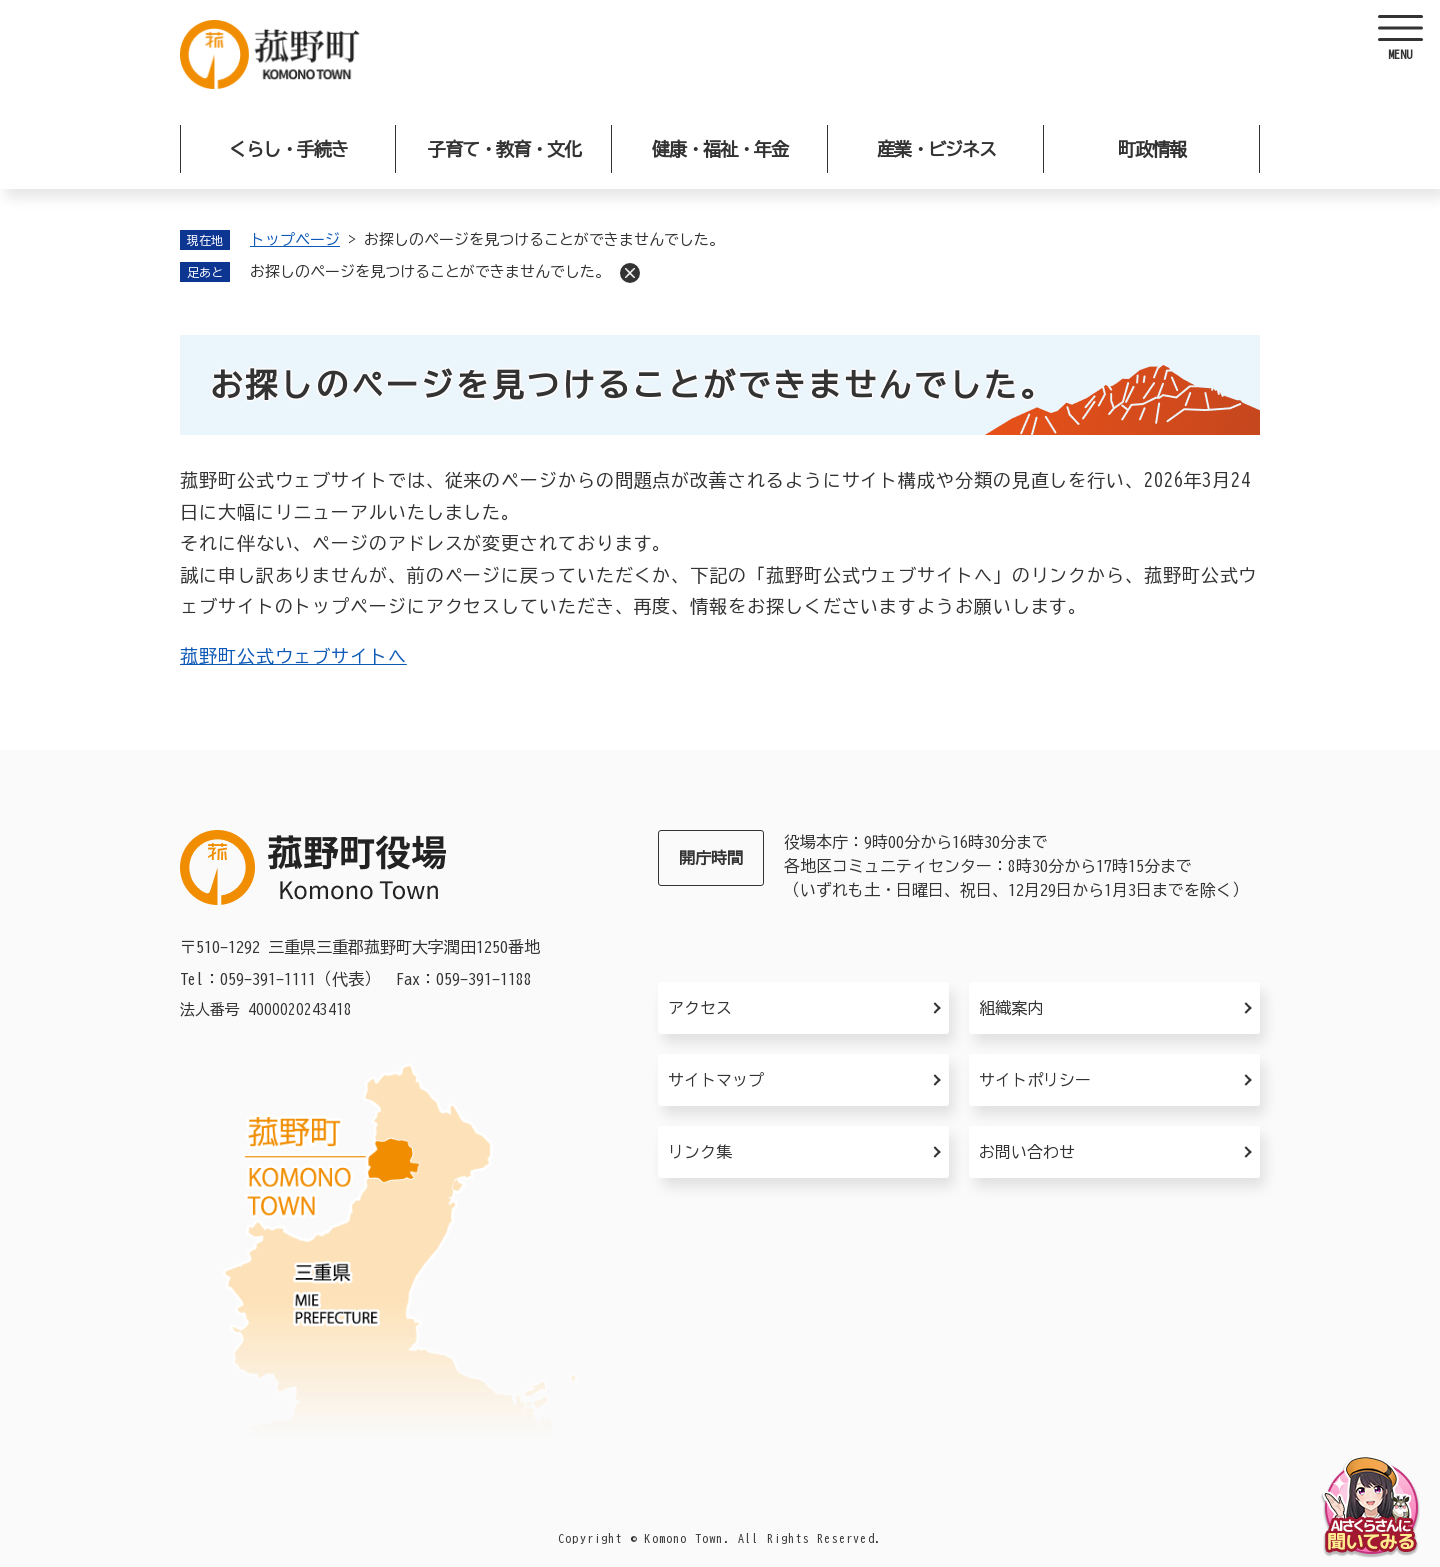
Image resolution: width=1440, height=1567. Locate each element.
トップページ (295, 239)
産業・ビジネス (936, 149)
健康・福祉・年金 (720, 149)
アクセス (700, 1008)
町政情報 (1152, 149)
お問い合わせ (1027, 1152)
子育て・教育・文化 (504, 149)
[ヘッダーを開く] (1400, 40)
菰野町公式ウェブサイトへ (293, 656)
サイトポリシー (1035, 1080)
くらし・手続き (288, 149)
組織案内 (1011, 1008)
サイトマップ (716, 1080)
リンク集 (700, 1152)
